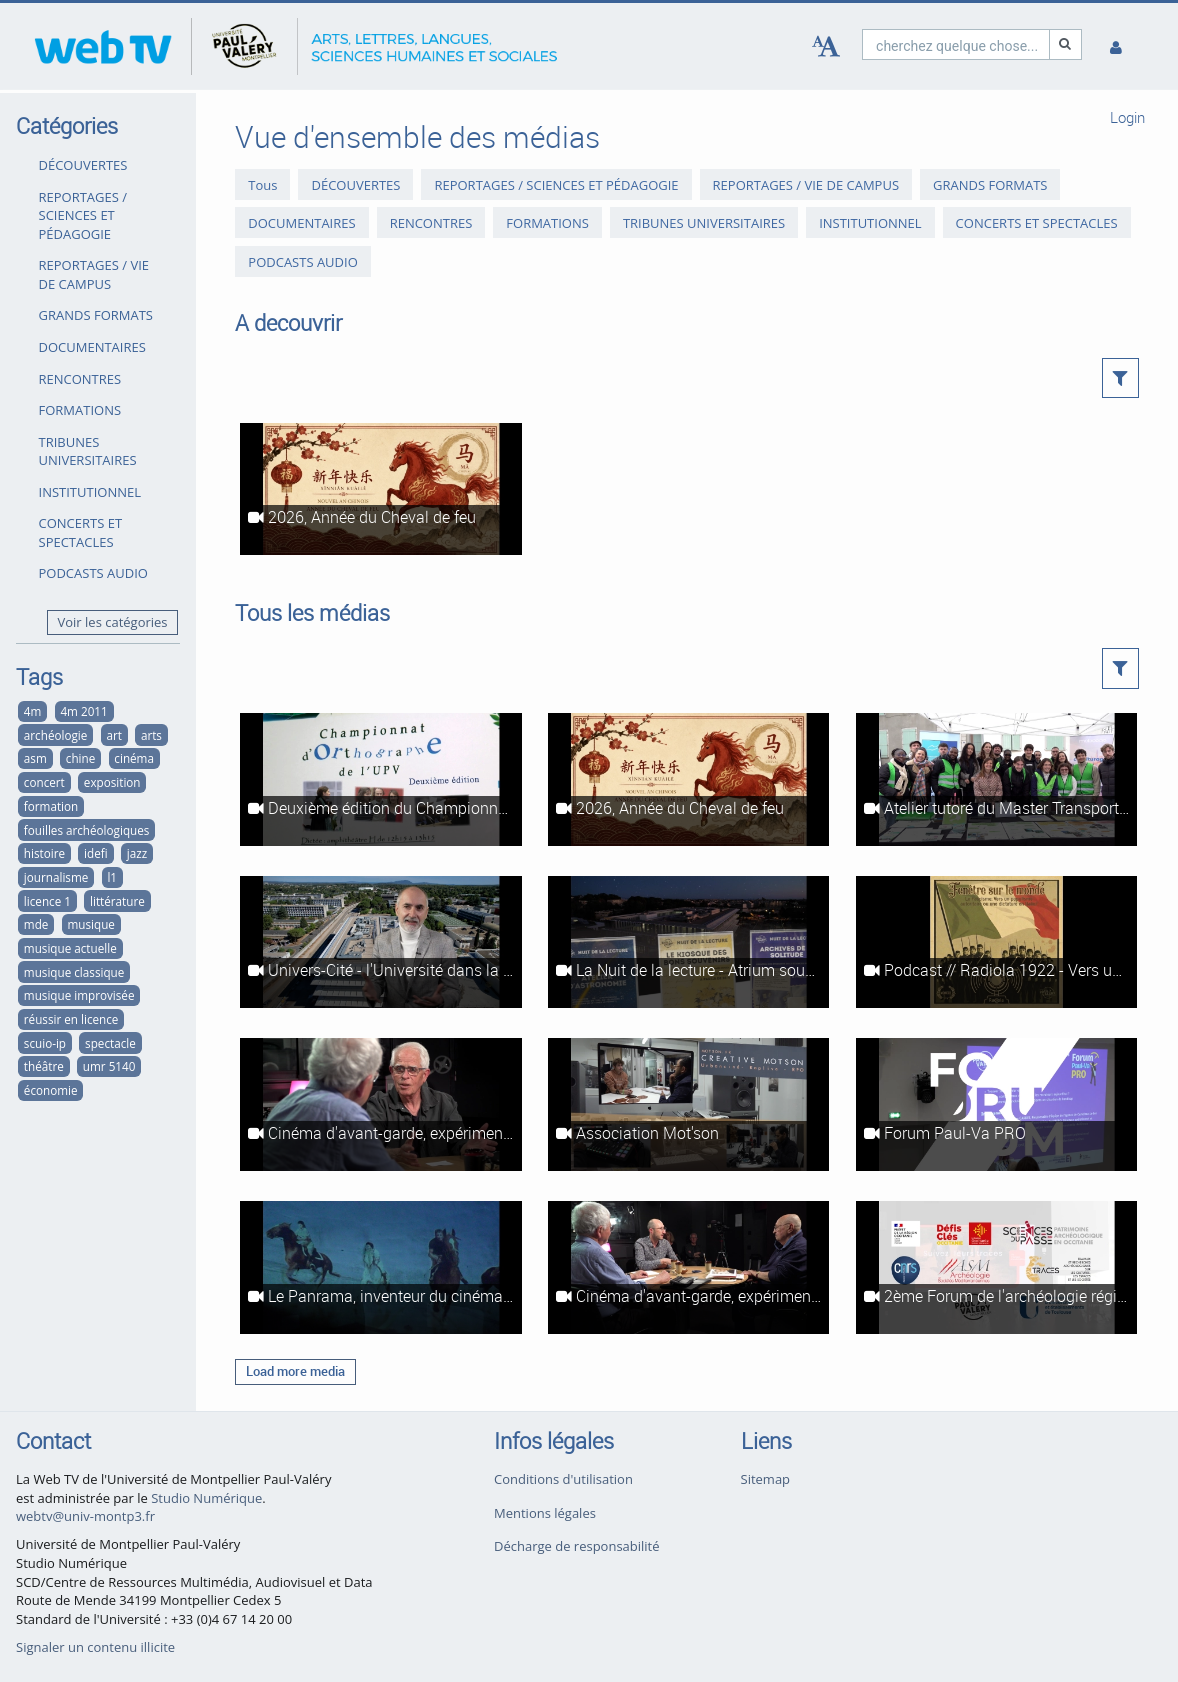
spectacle (110, 1043)
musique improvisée (79, 995)
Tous (262, 185)
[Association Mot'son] (688, 1104)
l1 (112, 877)
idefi (96, 853)
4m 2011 (83, 711)
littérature (117, 901)
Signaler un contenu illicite (95, 1647)
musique (90, 924)
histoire (44, 853)
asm (35, 758)
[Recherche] (1066, 44)
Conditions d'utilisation (563, 1479)
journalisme (56, 877)
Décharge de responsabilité (577, 1546)
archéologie (55, 735)
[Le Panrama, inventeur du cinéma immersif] (380, 1267)
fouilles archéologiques (87, 830)
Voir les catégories (113, 622)
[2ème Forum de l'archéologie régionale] (996, 1267)
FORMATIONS (80, 410)
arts (151, 735)
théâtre (44, 1066)
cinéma (134, 758)
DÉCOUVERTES (83, 165)
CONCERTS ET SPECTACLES (81, 532)
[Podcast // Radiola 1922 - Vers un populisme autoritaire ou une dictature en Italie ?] (996, 942)
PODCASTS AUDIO (93, 573)
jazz (137, 853)
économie (51, 1090)
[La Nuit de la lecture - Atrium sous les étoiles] (688, 942)
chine (80, 758)
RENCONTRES (80, 379)
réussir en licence (71, 1019)
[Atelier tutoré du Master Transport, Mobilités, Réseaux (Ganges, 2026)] (996, 779)
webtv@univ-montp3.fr (85, 1516)
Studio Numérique (206, 1498)
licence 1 (47, 901)
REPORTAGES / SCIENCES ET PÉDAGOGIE (83, 215)
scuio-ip (45, 1043)
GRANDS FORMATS (96, 315)
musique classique (74, 972)
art (113, 735)
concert (44, 782)
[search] (956, 44)
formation (51, 806)
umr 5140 (109, 1066)
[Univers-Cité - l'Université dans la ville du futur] (380, 942)
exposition (112, 782)
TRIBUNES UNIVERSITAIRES (88, 451)
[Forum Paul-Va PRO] (996, 1104)
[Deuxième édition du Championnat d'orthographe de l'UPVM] (380, 779)
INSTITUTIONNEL (90, 492)
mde (36, 924)
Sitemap (766, 1479)
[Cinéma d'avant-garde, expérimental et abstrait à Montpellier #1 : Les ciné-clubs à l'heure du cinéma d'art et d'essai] (688, 1267)
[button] (1120, 378)
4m (33, 711)
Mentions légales (545, 1513)
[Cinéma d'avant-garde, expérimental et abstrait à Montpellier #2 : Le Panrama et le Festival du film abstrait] (380, 1104)
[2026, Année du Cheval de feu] (380, 489)
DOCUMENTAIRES (92, 347)
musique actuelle (70, 948)
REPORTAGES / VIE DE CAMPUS (94, 274)
